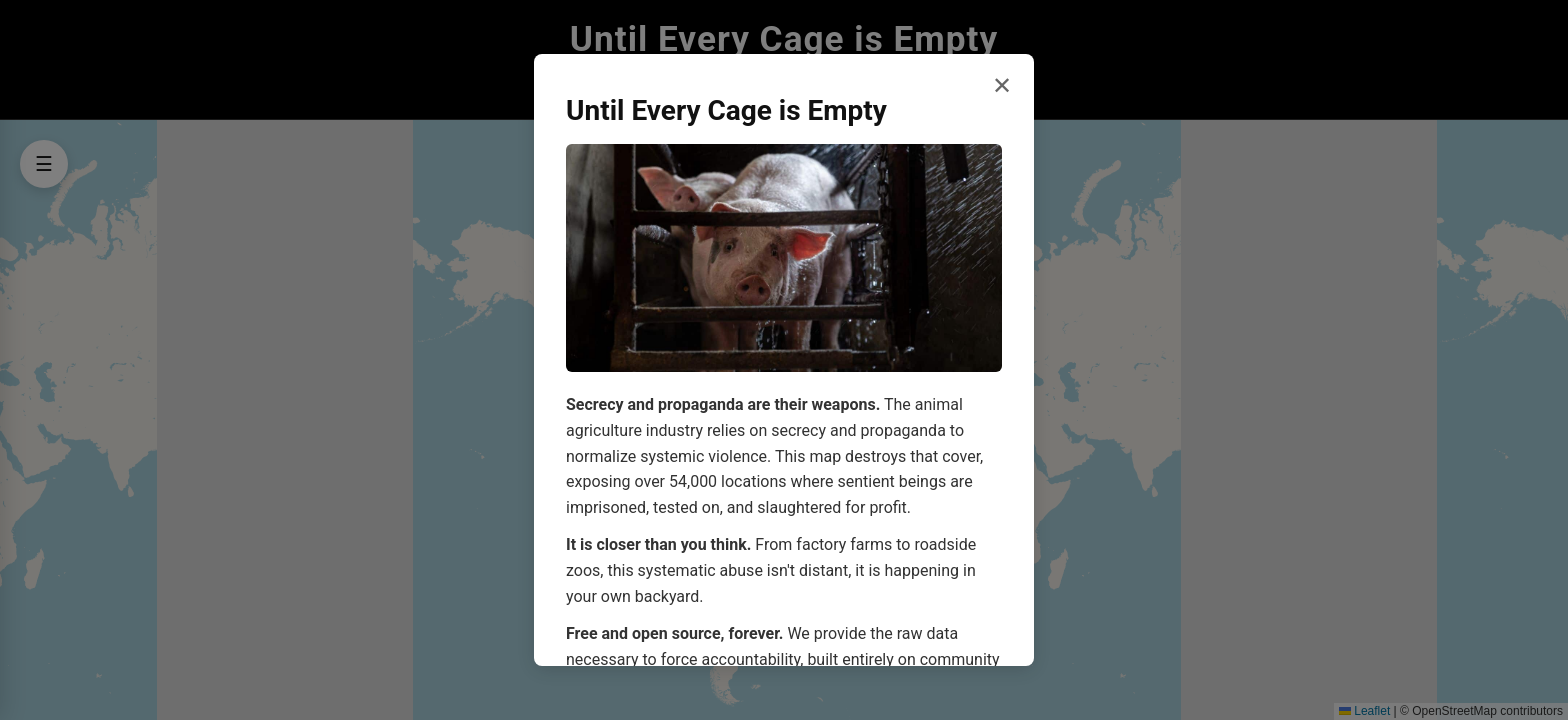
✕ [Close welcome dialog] (1002, 85)
